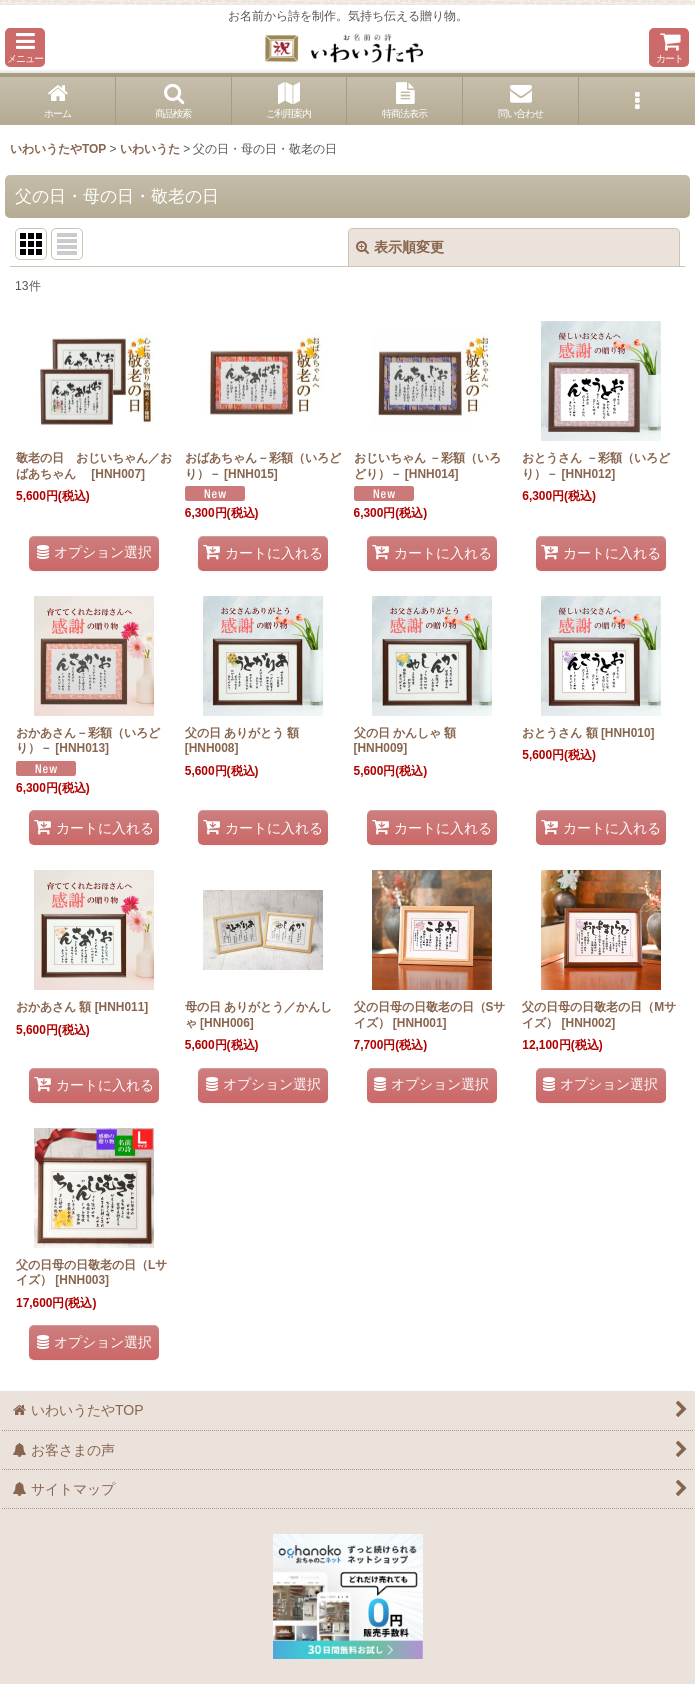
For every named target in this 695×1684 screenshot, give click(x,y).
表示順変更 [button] (400, 247)
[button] (25, 47)
